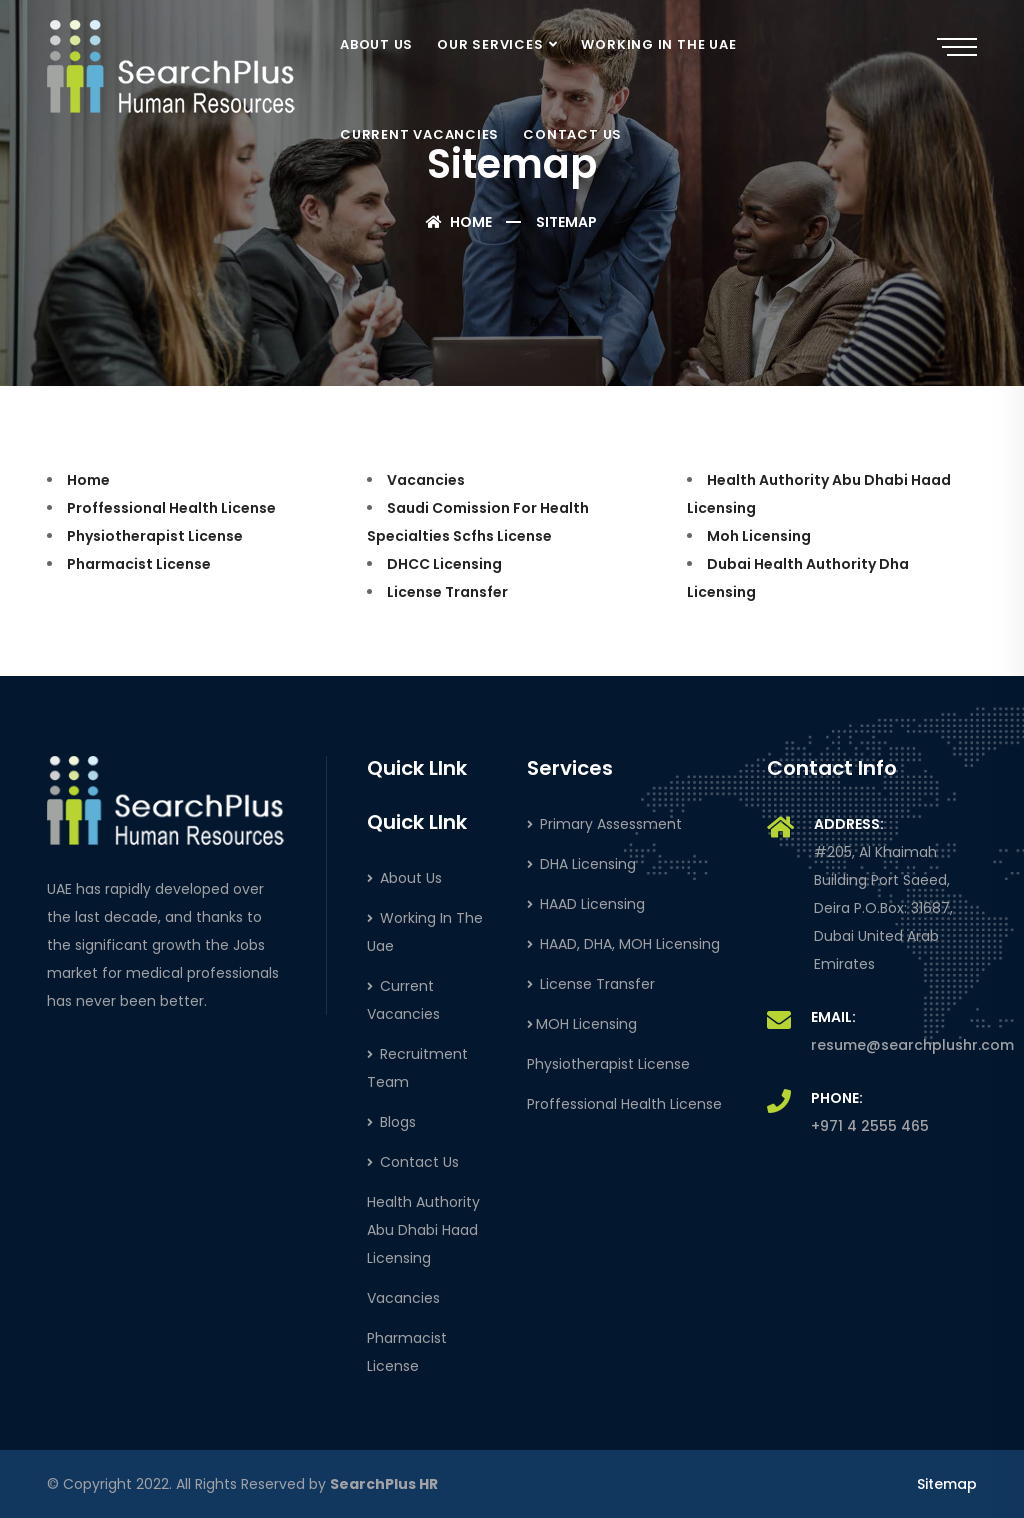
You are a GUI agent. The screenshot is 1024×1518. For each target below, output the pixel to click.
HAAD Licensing (586, 904)
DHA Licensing (581, 864)
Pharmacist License (139, 564)
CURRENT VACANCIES (419, 134)
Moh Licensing (759, 536)
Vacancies (426, 480)
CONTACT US (572, 134)
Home (459, 222)
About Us (404, 878)
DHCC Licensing (444, 564)
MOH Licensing (582, 1024)
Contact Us (413, 1162)
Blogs (391, 1122)
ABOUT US (376, 44)
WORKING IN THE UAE (658, 44)
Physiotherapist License (155, 536)
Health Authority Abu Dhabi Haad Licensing (423, 1230)
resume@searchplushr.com (912, 1045)
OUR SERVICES (490, 44)
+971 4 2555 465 (870, 1126)
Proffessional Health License (171, 508)
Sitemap (947, 1484)
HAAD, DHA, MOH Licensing (623, 944)
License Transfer (447, 592)
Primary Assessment (604, 824)
